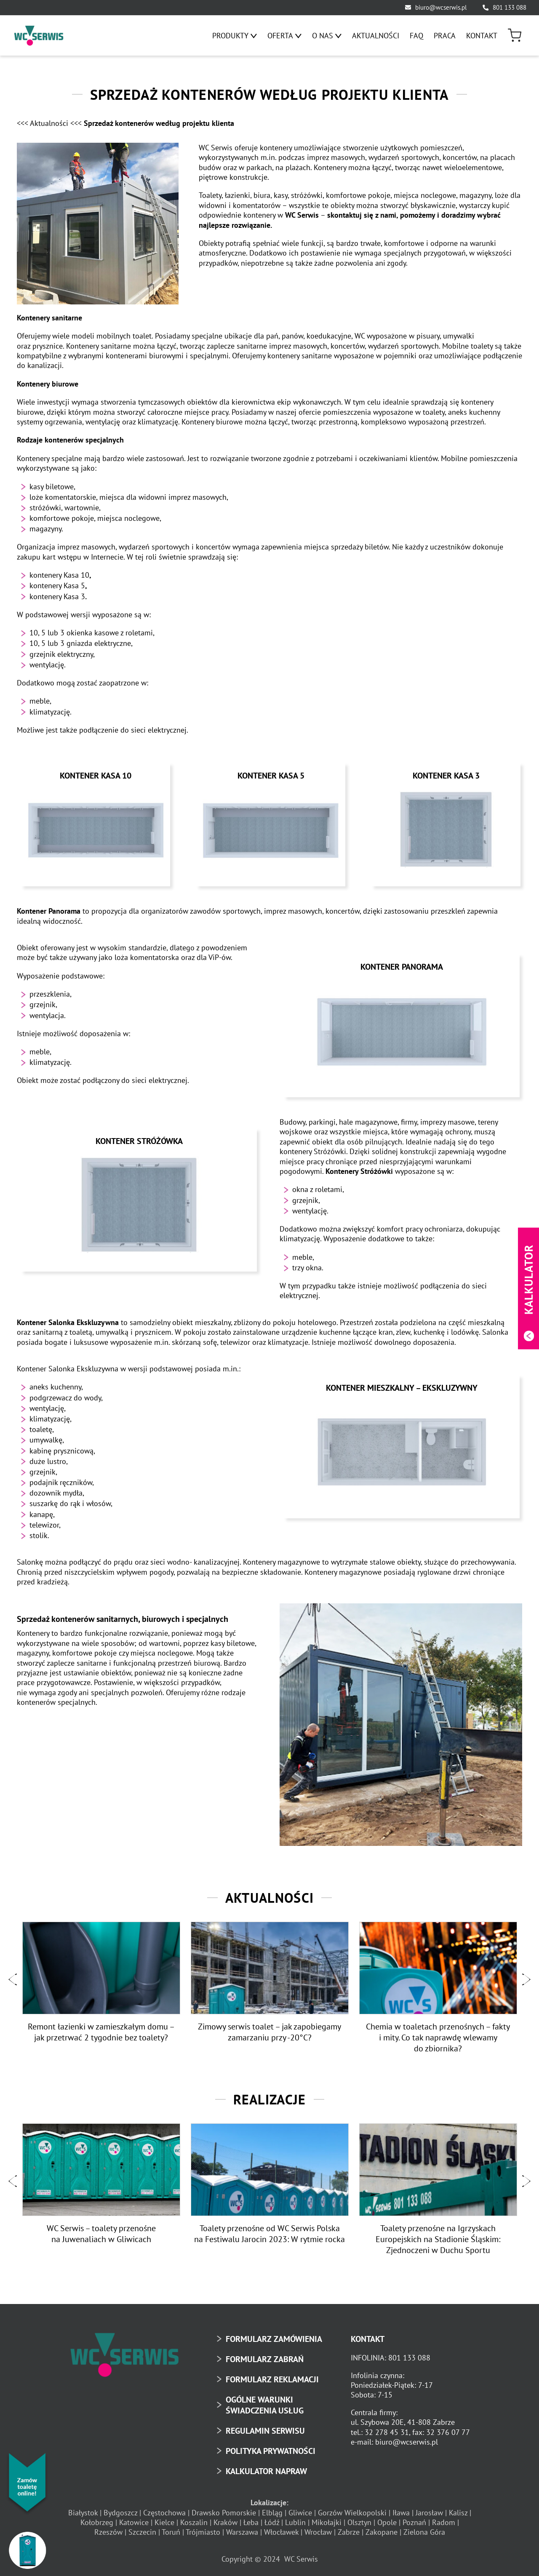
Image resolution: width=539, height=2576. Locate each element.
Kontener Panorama (401, 963)
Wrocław (318, 2528)
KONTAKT (367, 2335)
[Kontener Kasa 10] (95, 828)
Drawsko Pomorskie (224, 2508)
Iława (401, 2508)
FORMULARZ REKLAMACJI (272, 2375)
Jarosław (429, 2508)
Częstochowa (164, 2508)
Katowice (134, 2518)
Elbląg (272, 2508)
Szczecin (142, 2528)
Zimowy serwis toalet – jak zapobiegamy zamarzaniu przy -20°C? (269, 2029)
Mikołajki (327, 2518)
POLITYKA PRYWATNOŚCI (270, 2447)
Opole (387, 2518)
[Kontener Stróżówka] (139, 1201)
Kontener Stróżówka (139, 1138)
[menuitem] (234, 36)
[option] (101, 1980)
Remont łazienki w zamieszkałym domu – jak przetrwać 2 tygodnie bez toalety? (101, 2029)
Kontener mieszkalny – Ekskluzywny (402, 1384)
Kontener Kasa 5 (270, 775)
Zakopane (382, 2528)
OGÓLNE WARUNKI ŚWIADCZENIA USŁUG (265, 2401)
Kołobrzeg (96, 2518)
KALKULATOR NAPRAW (266, 2467)
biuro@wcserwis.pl (441, 7)
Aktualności (269, 1894)
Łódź (271, 2518)
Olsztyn (359, 2518)
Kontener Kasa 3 (446, 775)
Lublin (295, 2518)
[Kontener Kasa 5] (270, 828)
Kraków (225, 2518)
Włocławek (281, 2528)
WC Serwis (301, 2555)
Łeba (251, 2518)
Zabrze (349, 2528)
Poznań (414, 2518)
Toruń (171, 2528)
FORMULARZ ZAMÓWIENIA (274, 2335)
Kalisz (458, 2508)
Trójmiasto (203, 2528)
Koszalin (194, 2518)
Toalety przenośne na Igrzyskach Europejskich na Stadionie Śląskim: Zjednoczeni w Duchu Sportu (438, 2235)
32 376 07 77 (448, 2428)
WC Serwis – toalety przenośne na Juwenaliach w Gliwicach (101, 2230)
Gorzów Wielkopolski (352, 2508)
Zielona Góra (424, 2528)
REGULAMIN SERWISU (265, 2426)
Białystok (83, 2508)
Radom (443, 2518)
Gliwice (300, 2508)
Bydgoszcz (120, 2508)
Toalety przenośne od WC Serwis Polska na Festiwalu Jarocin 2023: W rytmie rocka (269, 2230)
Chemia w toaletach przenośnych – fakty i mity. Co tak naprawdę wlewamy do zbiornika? (438, 2034)
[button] (12, 1976)
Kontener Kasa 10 (95, 775)
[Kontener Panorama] (402, 1027)
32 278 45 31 (387, 2428)
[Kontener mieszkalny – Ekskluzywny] (402, 1448)
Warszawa (242, 2528)
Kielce (164, 2518)
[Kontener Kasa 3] (445, 828)
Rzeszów (108, 2528)
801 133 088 (509, 7)
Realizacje (269, 2095)
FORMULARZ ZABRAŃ (265, 2355)
